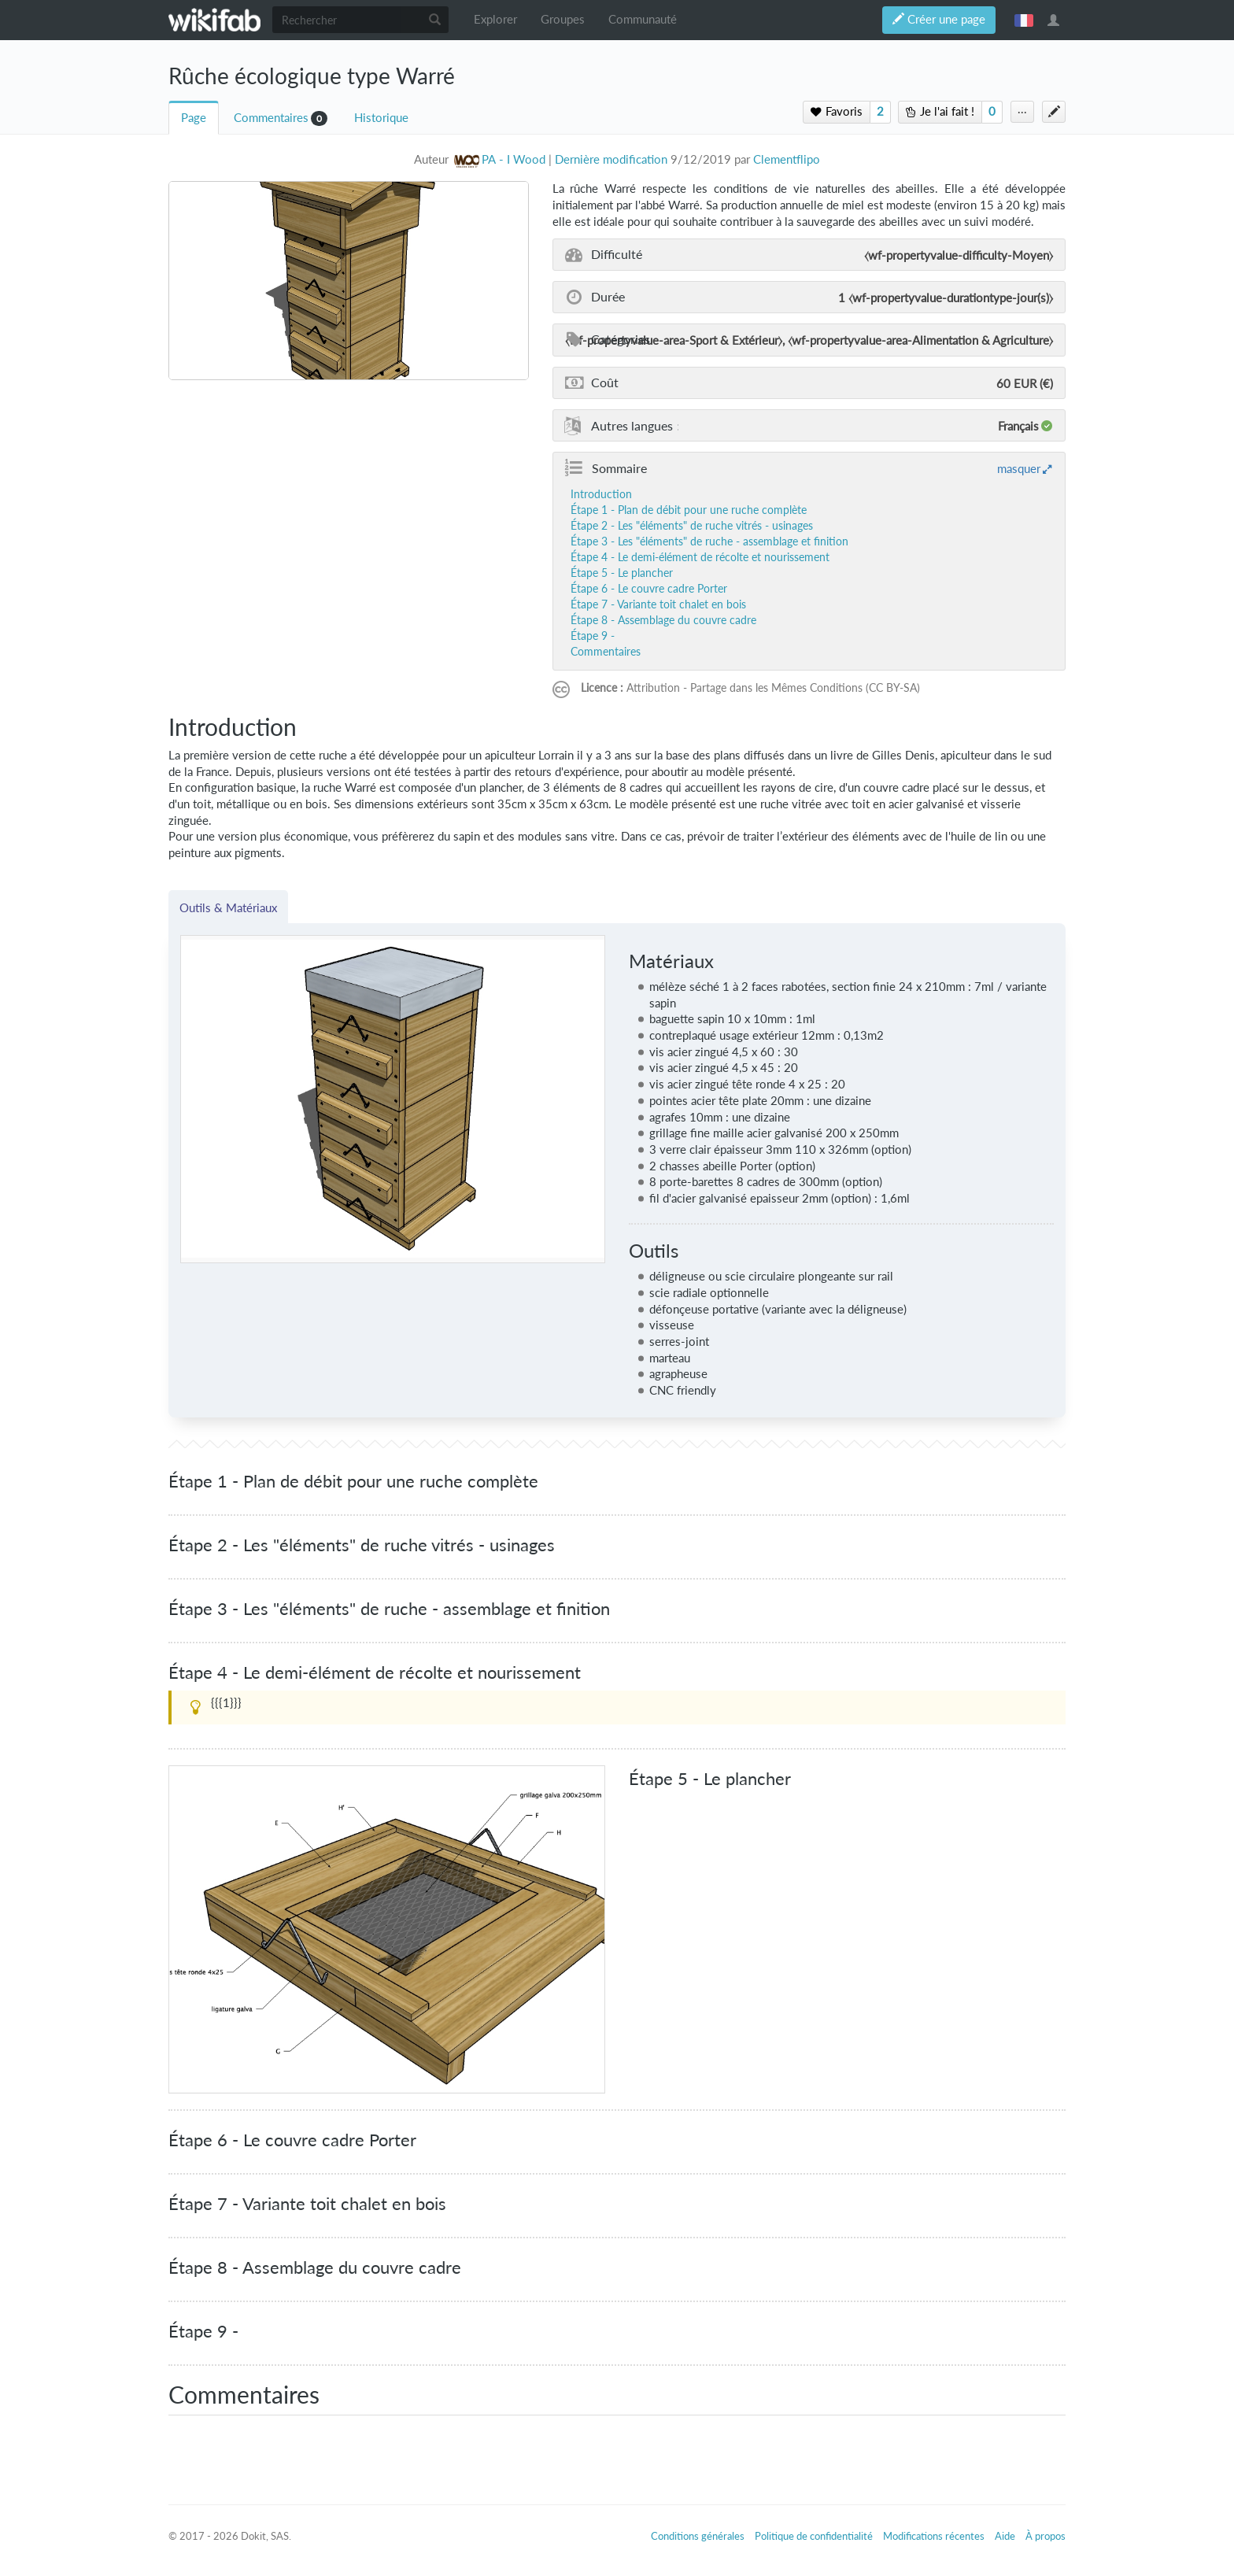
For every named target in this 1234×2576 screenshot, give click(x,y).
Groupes (563, 19)
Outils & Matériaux (228, 907)
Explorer (495, 19)
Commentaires (271, 117)
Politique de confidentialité (814, 2536)
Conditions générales (697, 2536)
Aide (1005, 2536)
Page (193, 117)
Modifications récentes (934, 2536)
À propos (1045, 2536)
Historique (381, 117)
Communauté (642, 19)
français (1023, 19)
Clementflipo (786, 159)
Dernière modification (611, 159)
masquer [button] (1018, 468)
